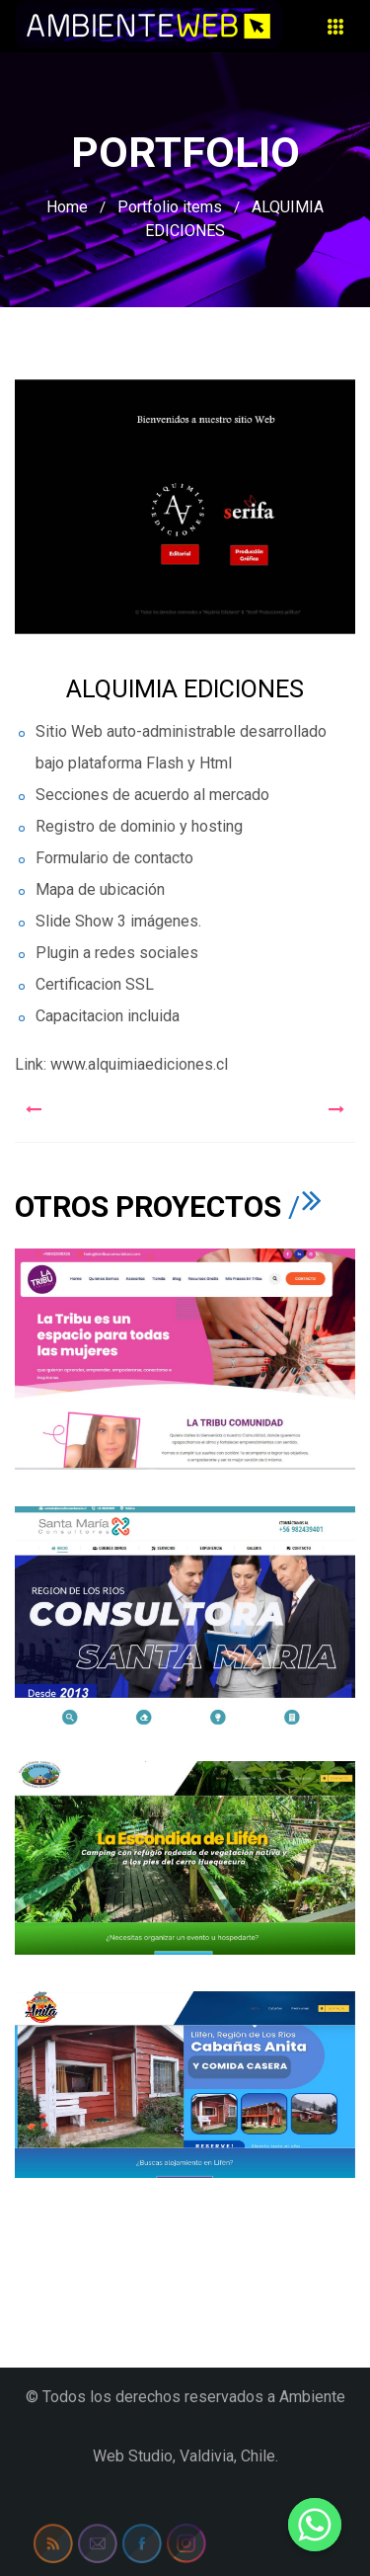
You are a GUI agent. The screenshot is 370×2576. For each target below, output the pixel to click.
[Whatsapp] (314, 2524)
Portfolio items (169, 207)
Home (67, 207)
